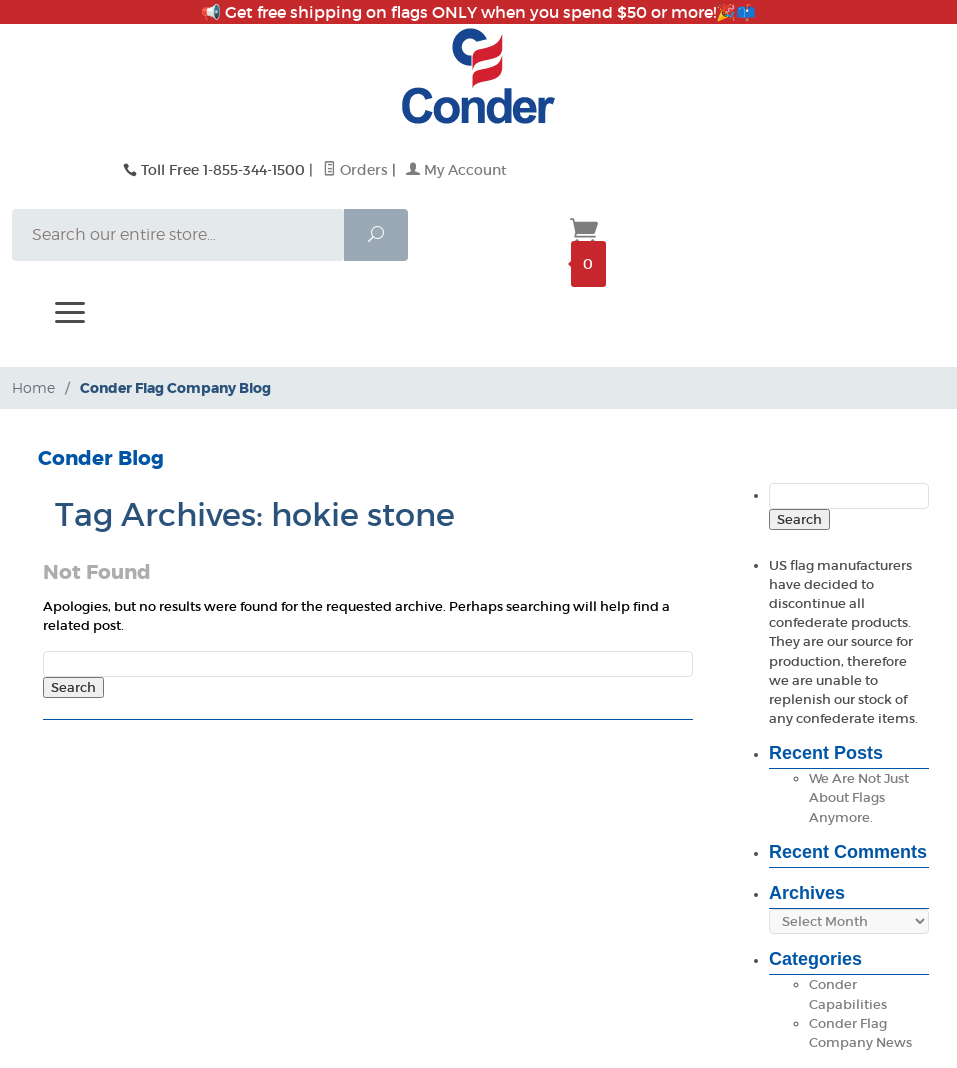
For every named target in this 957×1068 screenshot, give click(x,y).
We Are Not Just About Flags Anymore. (859, 797)
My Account (456, 170)
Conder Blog (101, 458)
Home (33, 387)
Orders (355, 170)
